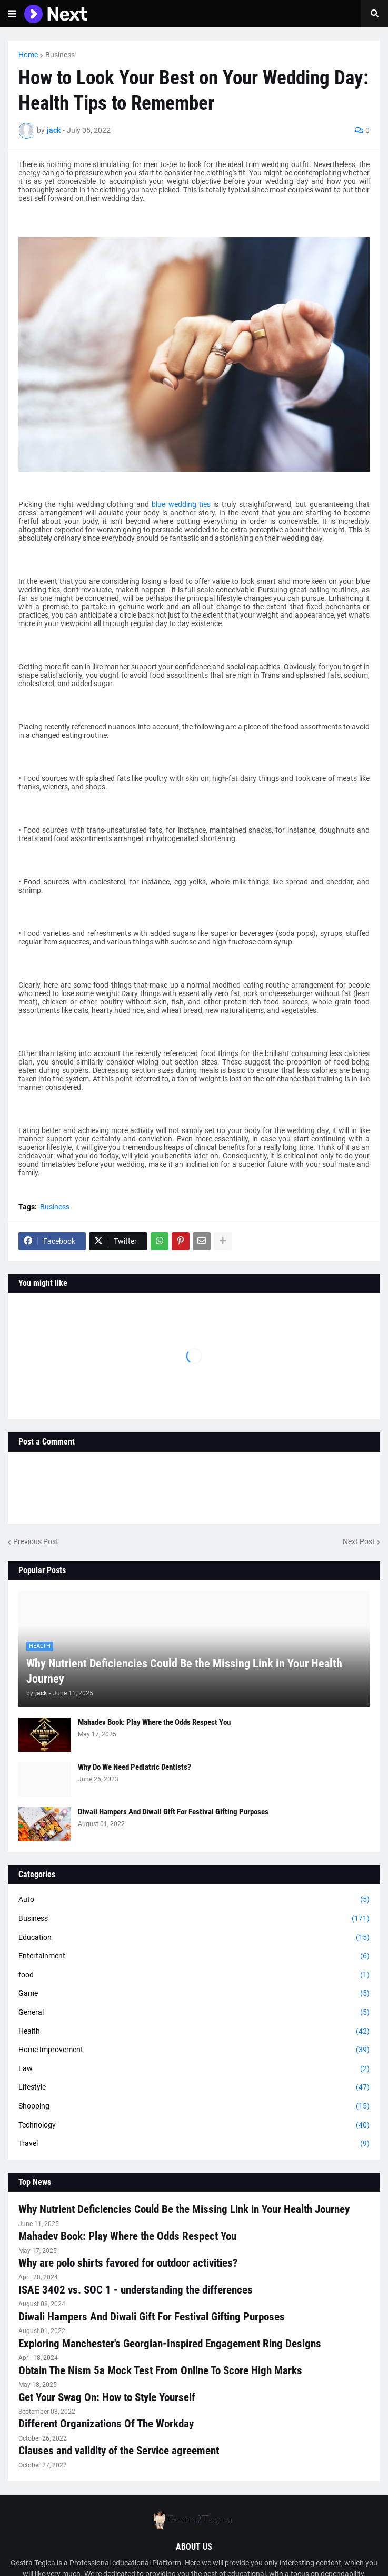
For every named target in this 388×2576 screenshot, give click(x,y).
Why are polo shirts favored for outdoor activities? (127, 2263)
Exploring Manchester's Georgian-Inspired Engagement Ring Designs (169, 2343)
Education (194, 1938)
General (194, 2012)
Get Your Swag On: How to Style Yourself (106, 2397)
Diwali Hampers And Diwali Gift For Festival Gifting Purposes (173, 1812)
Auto (194, 1900)
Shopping (194, 2106)
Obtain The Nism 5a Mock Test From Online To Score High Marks (160, 2370)
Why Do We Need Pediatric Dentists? (134, 1767)
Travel (194, 2144)
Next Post (359, 1541)
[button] (12, 13)
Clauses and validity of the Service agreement (118, 2450)
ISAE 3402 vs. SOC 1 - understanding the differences (135, 2290)
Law (194, 2069)
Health (194, 2031)
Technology (194, 2125)
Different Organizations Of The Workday (106, 2423)
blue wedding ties (181, 504)
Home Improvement (194, 2050)
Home (28, 54)
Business (60, 54)
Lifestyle (194, 2087)
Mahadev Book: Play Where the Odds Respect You (154, 1722)
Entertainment (194, 1956)
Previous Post (35, 1541)
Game (194, 1993)
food (194, 1975)
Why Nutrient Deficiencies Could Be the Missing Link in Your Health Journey (184, 1671)
